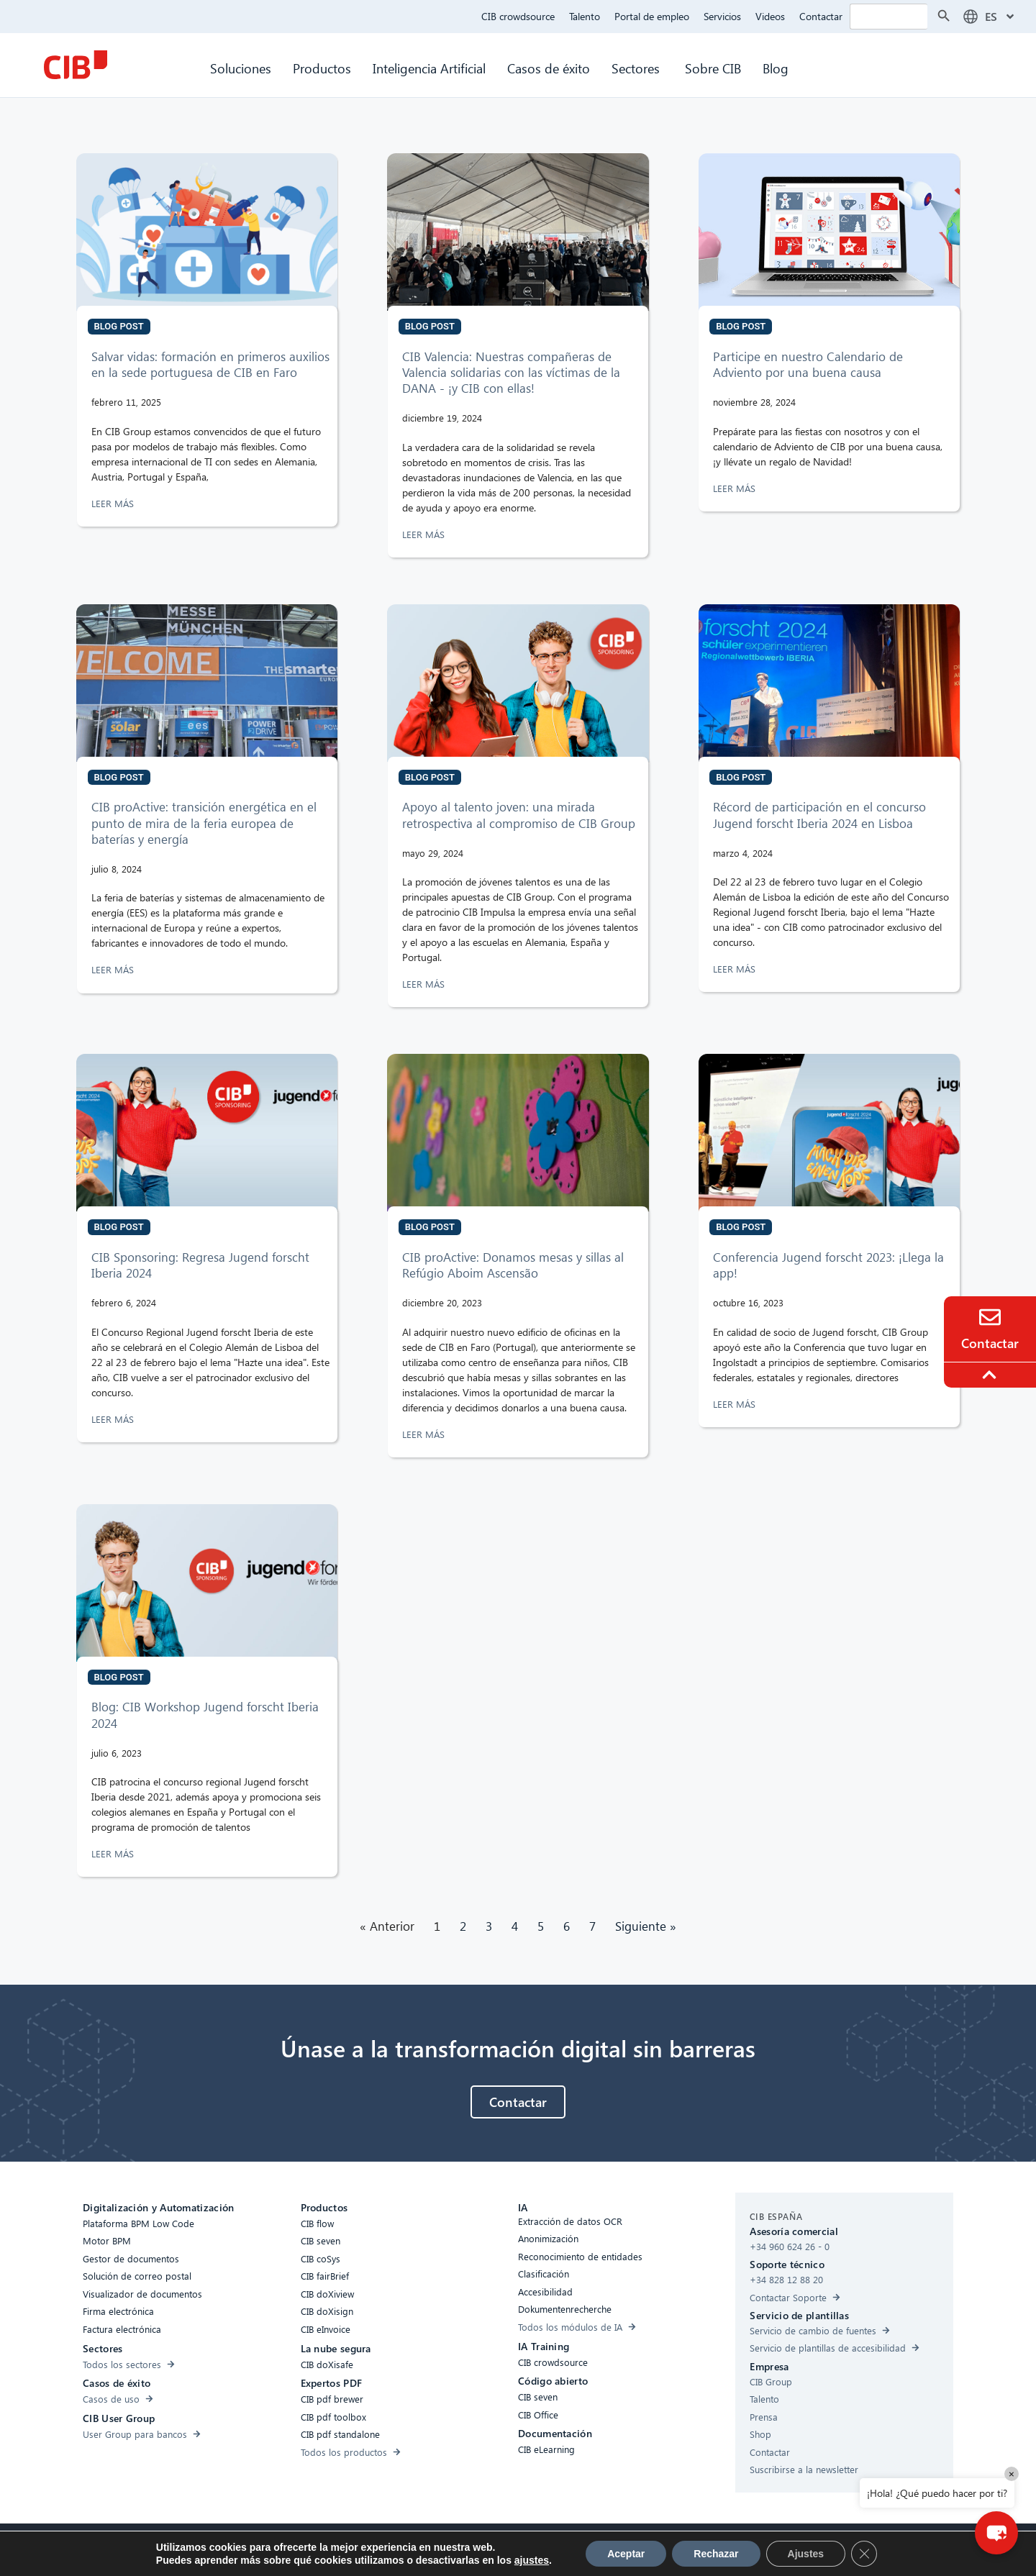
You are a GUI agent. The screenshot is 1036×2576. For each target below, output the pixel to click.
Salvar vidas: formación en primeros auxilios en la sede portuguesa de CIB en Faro (210, 364)
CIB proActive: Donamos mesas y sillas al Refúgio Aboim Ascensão (513, 1265)
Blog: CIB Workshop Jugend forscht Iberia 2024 (205, 1714)
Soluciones (240, 68)
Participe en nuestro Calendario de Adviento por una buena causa (808, 364)
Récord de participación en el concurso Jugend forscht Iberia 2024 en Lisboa (819, 814)
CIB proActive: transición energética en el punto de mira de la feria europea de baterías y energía (204, 822)
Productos (322, 68)
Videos (770, 16)
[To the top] (991, 1375)
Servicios (722, 16)
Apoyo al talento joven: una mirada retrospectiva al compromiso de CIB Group (520, 814)
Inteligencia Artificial (429, 68)
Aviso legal (599, 2548)
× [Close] (1011, 2473)
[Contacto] (990, 1317)
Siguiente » (645, 1926)
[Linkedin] (642, 2550)
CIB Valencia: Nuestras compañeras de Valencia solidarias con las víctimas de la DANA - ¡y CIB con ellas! (511, 372)
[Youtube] (671, 2550)
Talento (584, 16)
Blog (776, 68)
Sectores (637, 68)
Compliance (390, 2548)
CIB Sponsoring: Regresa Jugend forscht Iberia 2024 (200, 1265)
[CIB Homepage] (75, 64)
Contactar (820, 16)
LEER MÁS (114, 503)
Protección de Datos (519, 2548)
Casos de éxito (548, 68)
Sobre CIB (713, 68)
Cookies (446, 2548)
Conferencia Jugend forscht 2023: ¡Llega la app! (828, 1265)
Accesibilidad (324, 2548)
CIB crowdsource (518, 16)
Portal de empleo (651, 16)
